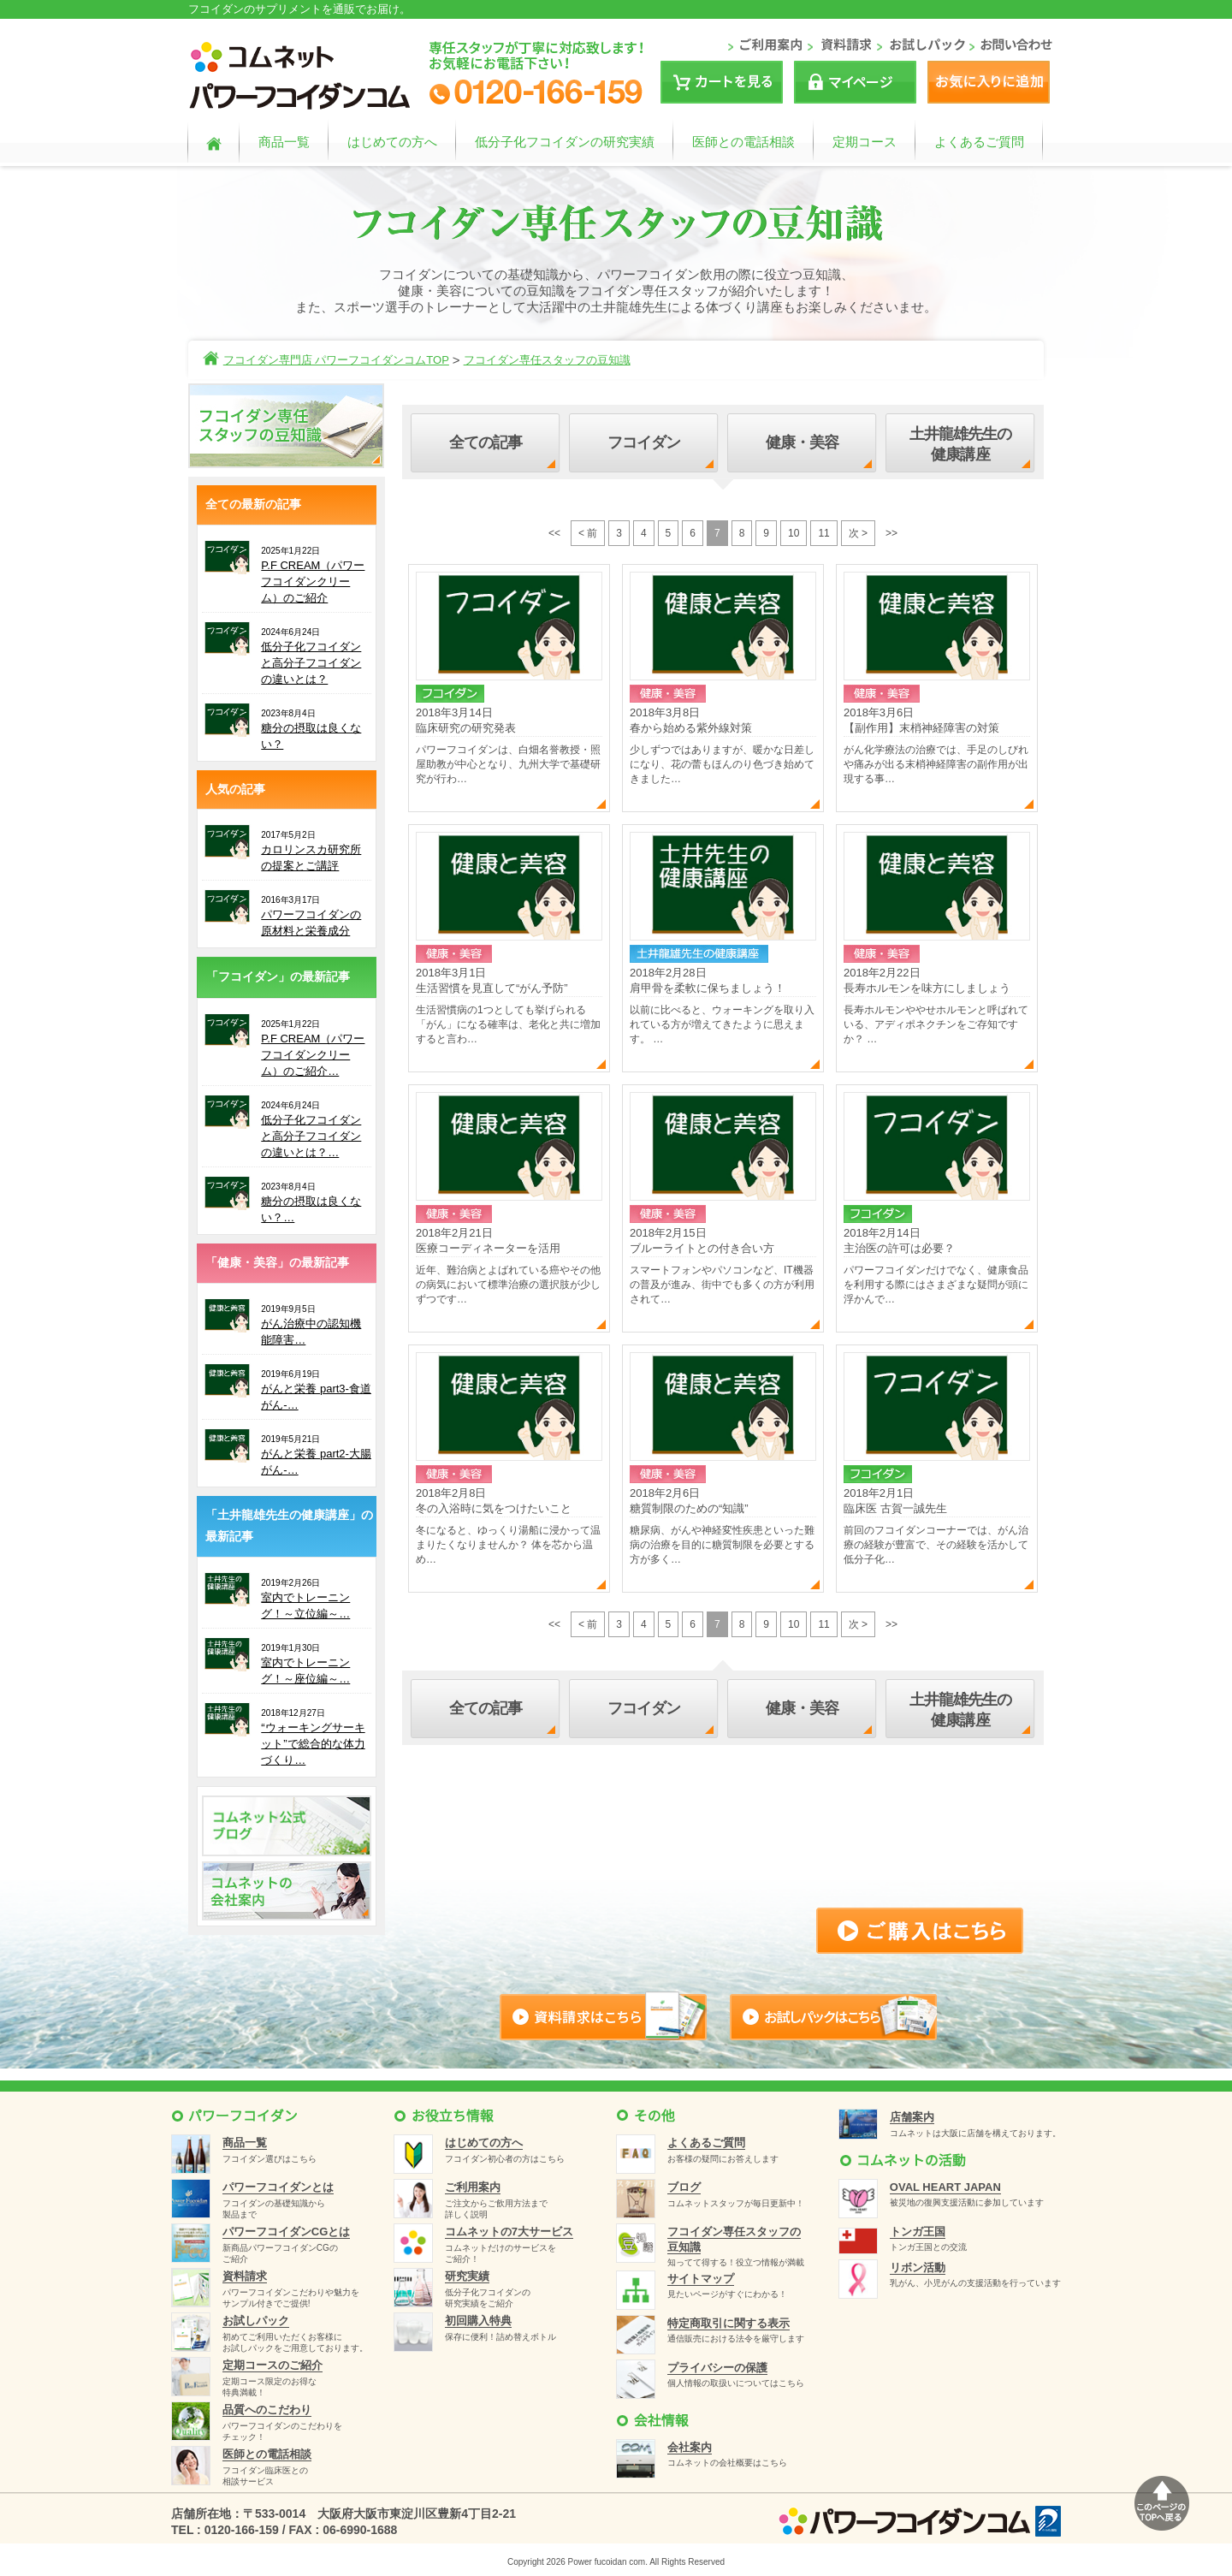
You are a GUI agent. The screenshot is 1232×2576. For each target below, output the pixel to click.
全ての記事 (486, 442)
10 (793, 533)
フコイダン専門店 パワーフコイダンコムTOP (336, 359)
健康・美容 (802, 442)
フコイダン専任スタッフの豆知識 (547, 359)
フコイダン (644, 442)
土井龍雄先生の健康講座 (960, 443)
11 (823, 533)
